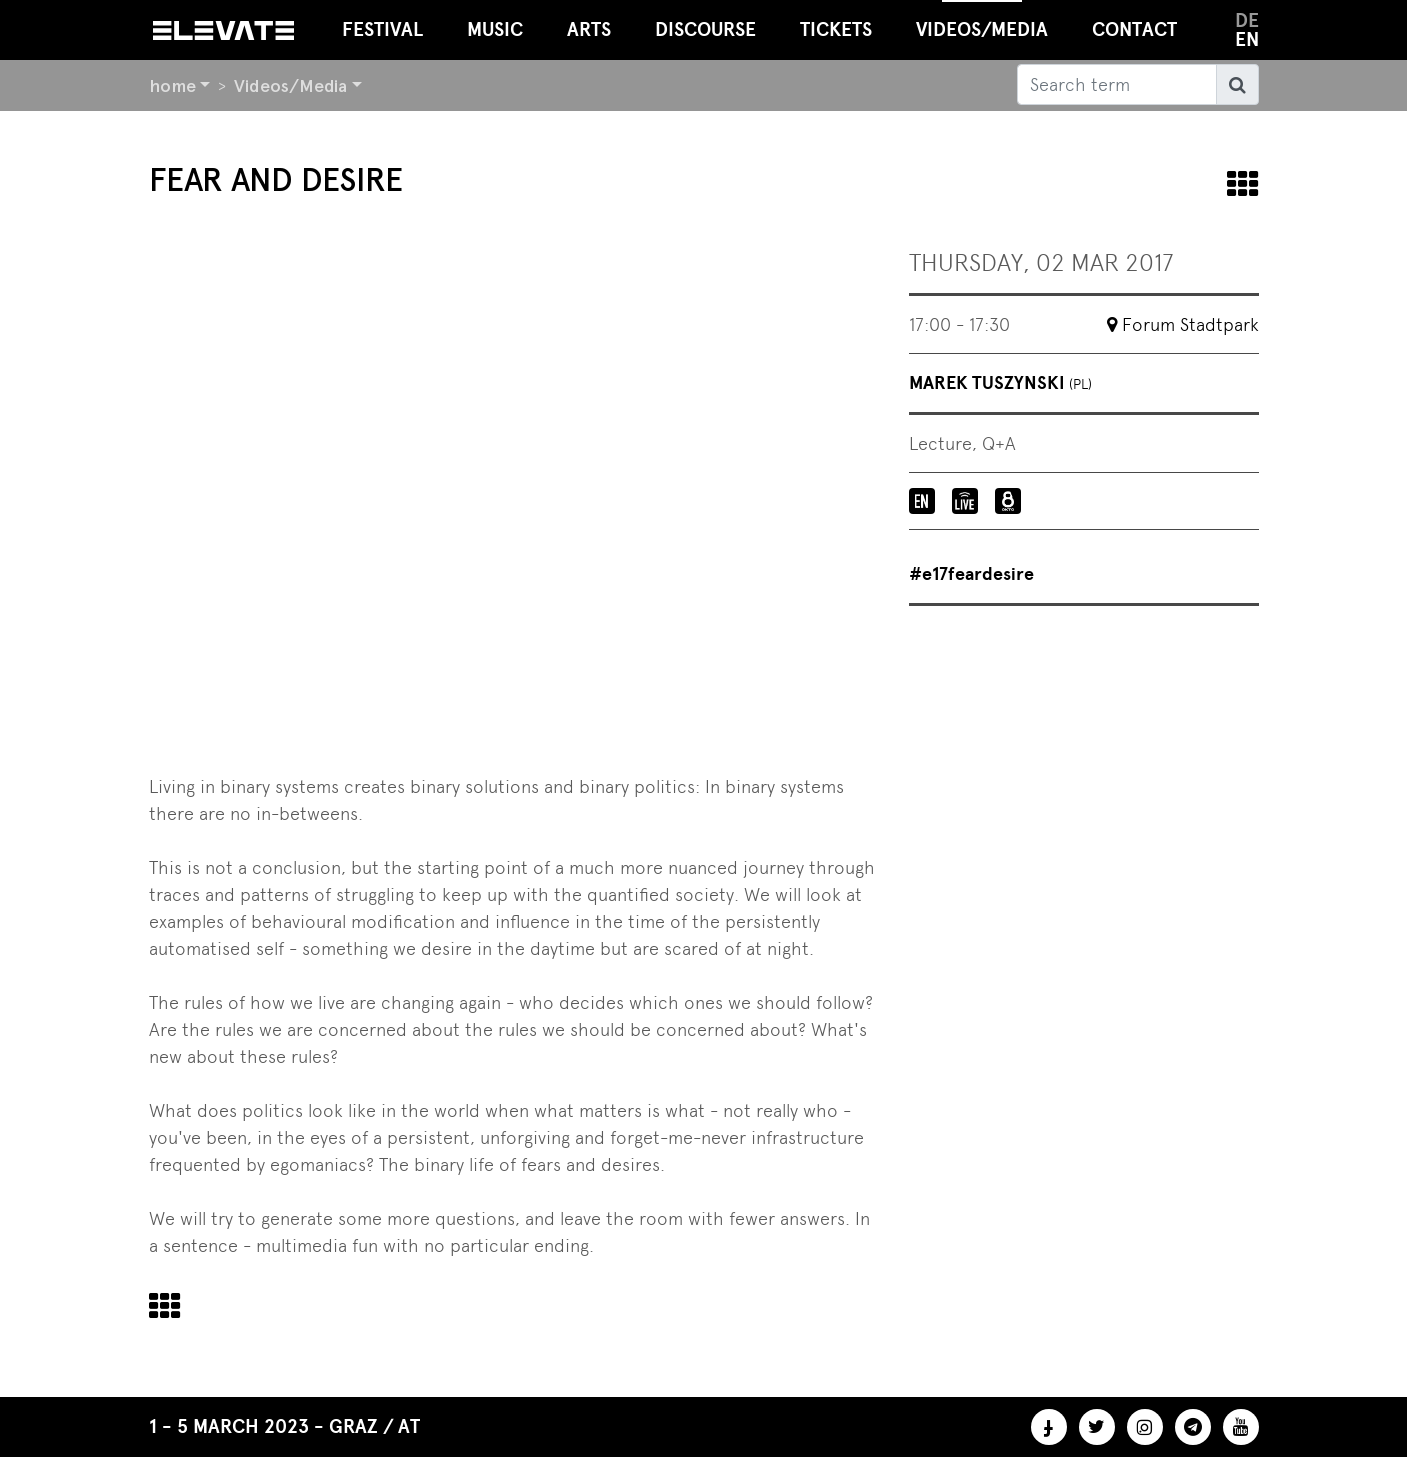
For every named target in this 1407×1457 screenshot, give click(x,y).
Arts (589, 29)
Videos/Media (290, 85)
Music (495, 29)
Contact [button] (1134, 29)
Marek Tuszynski (1000, 383)
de (1247, 20)
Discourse (705, 29)
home (172, 85)
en (1247, 39)
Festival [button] (382, 29)
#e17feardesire (971, 574)
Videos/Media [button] (982, 20)
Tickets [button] (836, 29)
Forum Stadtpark (1190, 324)
